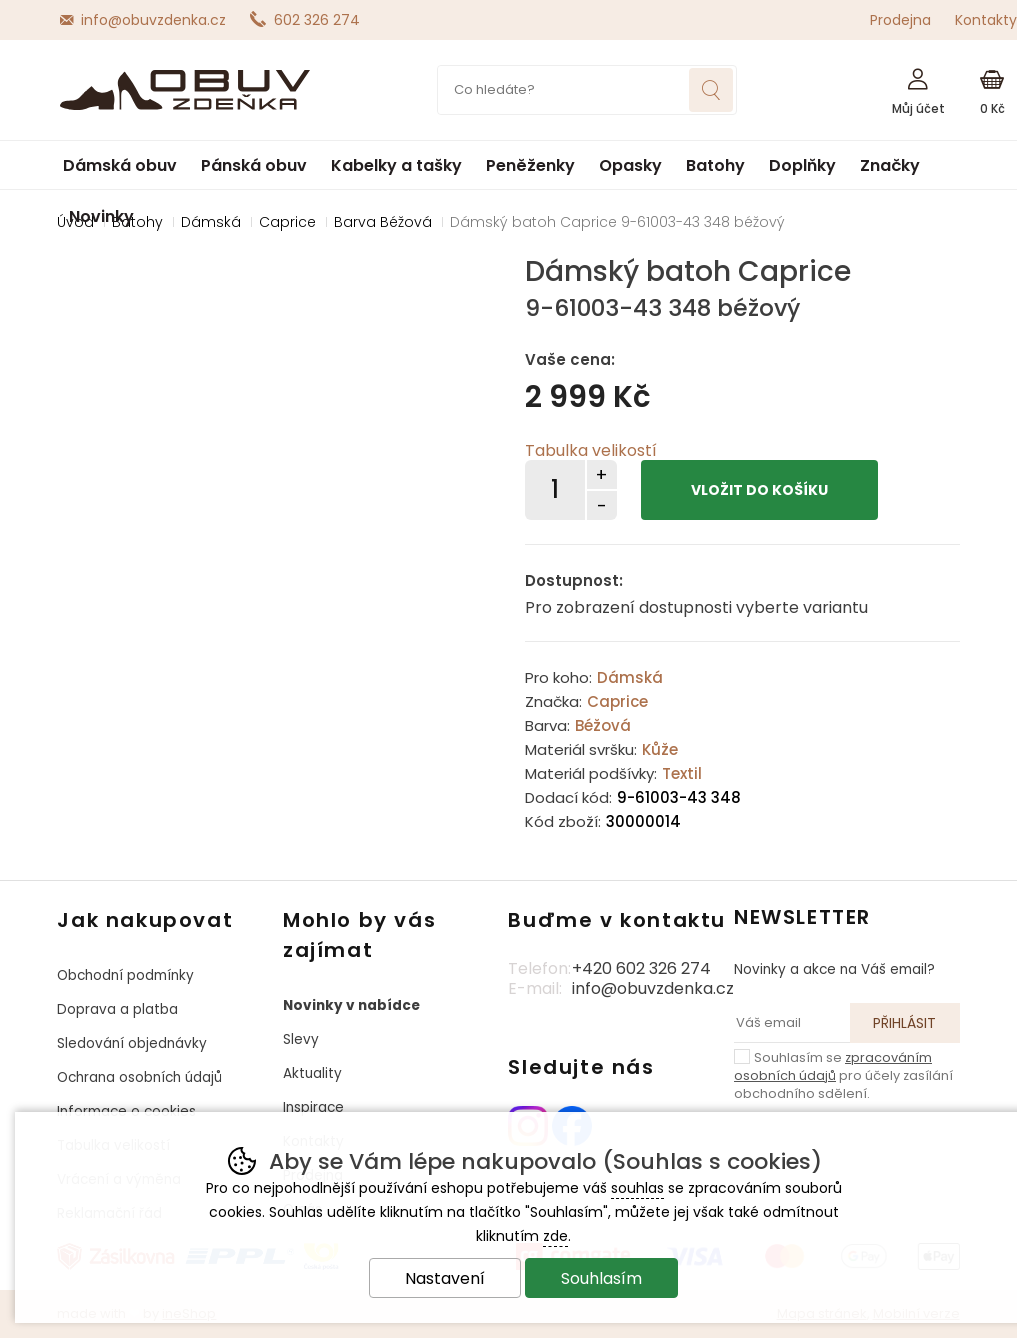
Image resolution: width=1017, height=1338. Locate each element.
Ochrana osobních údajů (139, 1077)
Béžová (603, 725)
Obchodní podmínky (125, 975)
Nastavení (445, 1278)
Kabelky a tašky (396, 165)
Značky (890, 165)
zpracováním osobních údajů (833, 1066)
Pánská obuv (254, 165)
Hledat (711, 90)
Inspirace (313, 1107)
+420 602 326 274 (641, 968)
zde (555, 1236)
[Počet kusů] (555, 490)
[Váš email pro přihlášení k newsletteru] (792, 1023)
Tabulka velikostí (591, 450)
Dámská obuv (120, 165)
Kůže (660, 749)
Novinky (101, 216)
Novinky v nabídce (351, 1005)
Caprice (617, 701)
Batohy (715, 165)
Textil (682, 773)
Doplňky (802, 165)
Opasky (630, 165)
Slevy (301, 1039)
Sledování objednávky (132, 1043)
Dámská (630, 677)
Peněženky (530, 165)
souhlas (637, 1188)
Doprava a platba (117, 1009)
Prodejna (900, 20)
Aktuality (312, 1073)
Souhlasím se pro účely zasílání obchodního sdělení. (843, 1075)
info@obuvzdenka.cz (153, 20)
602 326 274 (317, 20)
